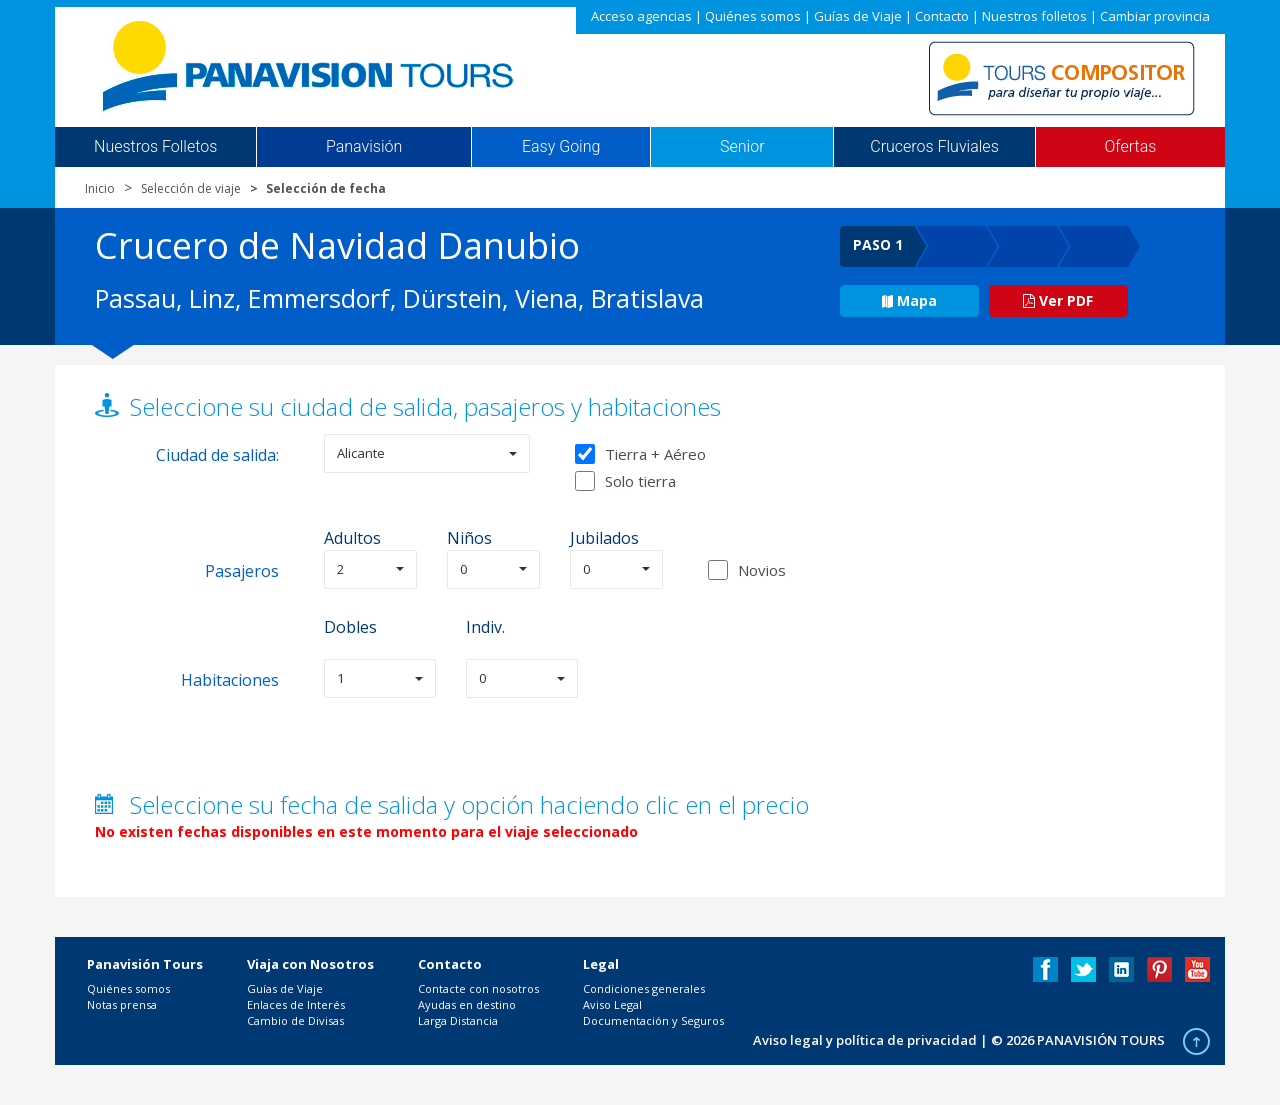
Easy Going (561, 147)
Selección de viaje (191, 188)
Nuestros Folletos (155, 147)
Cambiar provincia (1155, 16)
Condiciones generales (644, 988)
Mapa (909, 300)
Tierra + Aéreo (640, 454)
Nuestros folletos (1034, 16)
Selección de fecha (326, 188)
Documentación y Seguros (653, 1020)
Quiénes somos (753, 16)
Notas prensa (122, 1004)
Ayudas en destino (467, 1004)
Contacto (942, 16)
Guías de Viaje (858, 16)
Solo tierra (625, 481)
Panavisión (364, 147)
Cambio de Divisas (295, 1020)
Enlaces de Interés (296, 1004)
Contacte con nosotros (478, 988)
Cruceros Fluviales (934, 147)
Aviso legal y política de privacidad (865, 1040)
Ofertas (1131, 147)
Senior (742, 147)
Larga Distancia (458, 1020)
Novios (762, 570)
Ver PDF (1058, 300)
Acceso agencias (641, 16)
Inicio (100, 188)
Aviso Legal (612, 1004)
